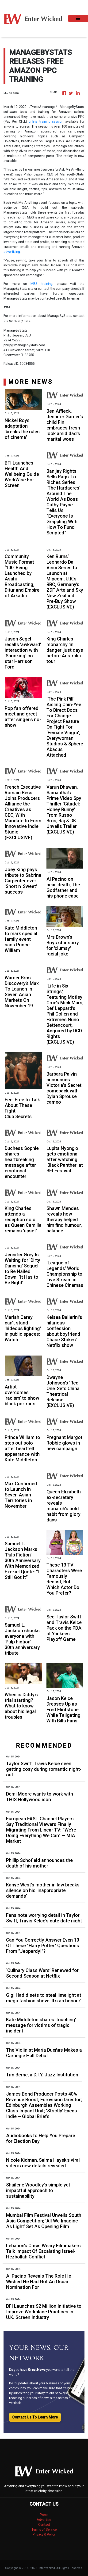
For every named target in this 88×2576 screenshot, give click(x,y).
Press (44, 2515)
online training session (46, 121)
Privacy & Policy (44, 2534)
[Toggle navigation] (78, 18)
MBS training (41, 284)
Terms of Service (44, 2529)
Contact (44, 2524)
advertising (12, 252)
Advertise (44, 2520)
